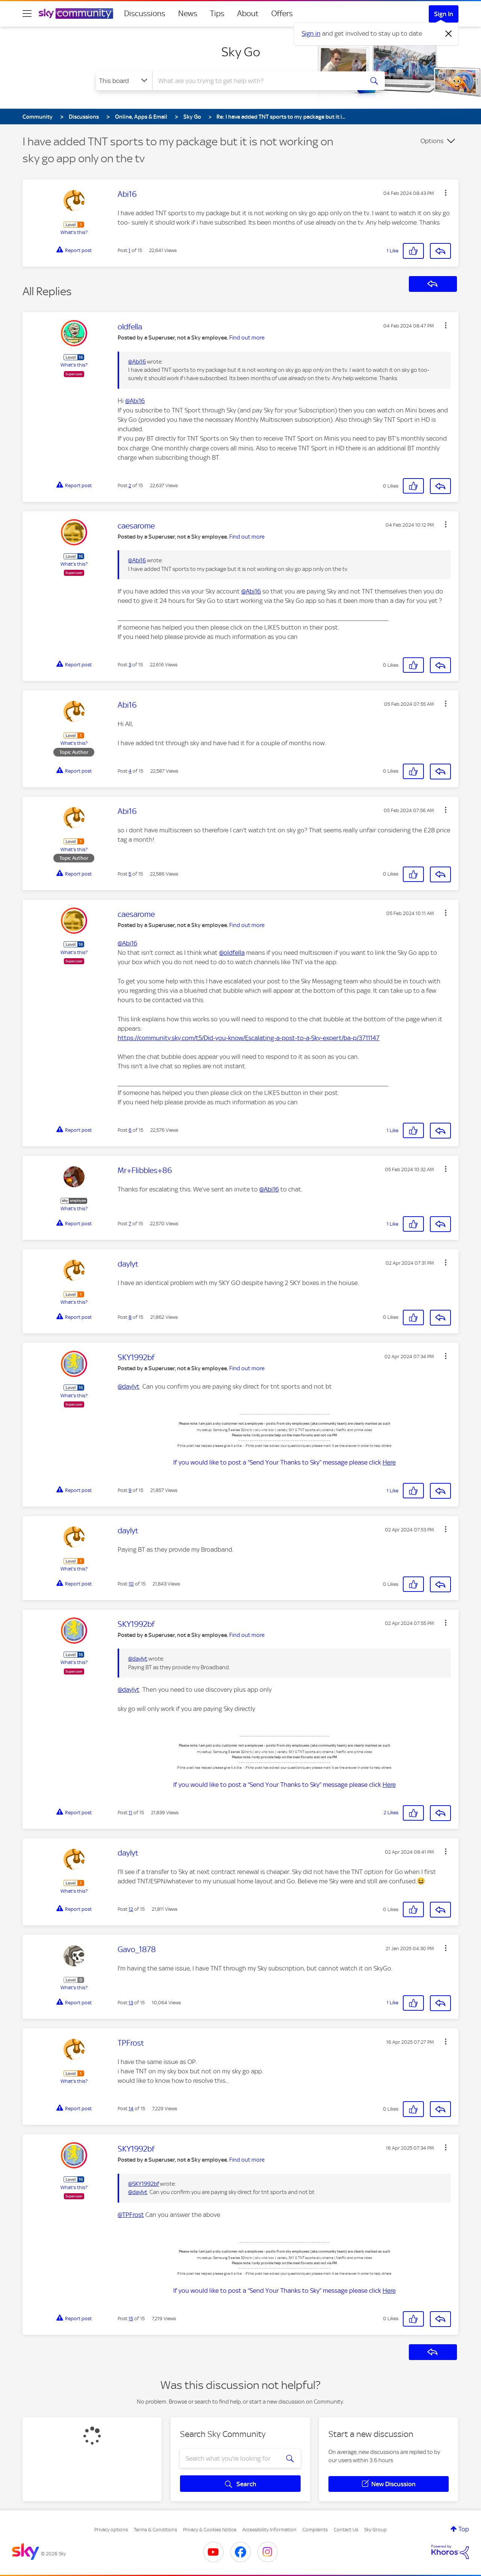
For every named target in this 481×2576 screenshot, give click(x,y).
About (248, 13)
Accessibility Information (269, 2529)
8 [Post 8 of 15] (130, 1317)
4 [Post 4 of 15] (130, 771)
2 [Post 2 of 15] (130, 485)
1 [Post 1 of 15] (129, 250)
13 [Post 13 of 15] (131, 2002)
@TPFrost (131, 2214)
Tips (217, 13)
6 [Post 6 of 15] (130, 1130)
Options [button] (431, 141)
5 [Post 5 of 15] (130, 874)
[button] (445, 192)
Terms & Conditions (155, 2529)
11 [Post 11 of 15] (130, 1812)
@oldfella (232, 952)
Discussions (144, 13)
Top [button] (463, 2529)
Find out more (247, 337)
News (187, 13)
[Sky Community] (76, 13)
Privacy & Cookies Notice (209, 2529)
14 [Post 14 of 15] (131, 2108)
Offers (282, 13)
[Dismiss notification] (449, 34)
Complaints (315, 2529)
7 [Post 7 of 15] (130, 1223)
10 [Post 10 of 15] (131, 1584)
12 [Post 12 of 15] (131, 1909)
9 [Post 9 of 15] (130, 1490)
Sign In (443, 14)
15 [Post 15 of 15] (131, 2318)
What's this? (74, 232)
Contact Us (346, 2529)
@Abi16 (137, 361)
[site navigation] (27, 13)
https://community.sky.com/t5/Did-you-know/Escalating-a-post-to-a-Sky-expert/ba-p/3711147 (249, 1038)
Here (389, 1462)
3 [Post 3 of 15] (130, 664)
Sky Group (375, 2529)
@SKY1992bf (143, 2183)
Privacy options (111, 2529)
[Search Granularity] (124, 80)
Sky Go (240, 51)
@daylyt (128, 1386)
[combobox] (257, 80)
